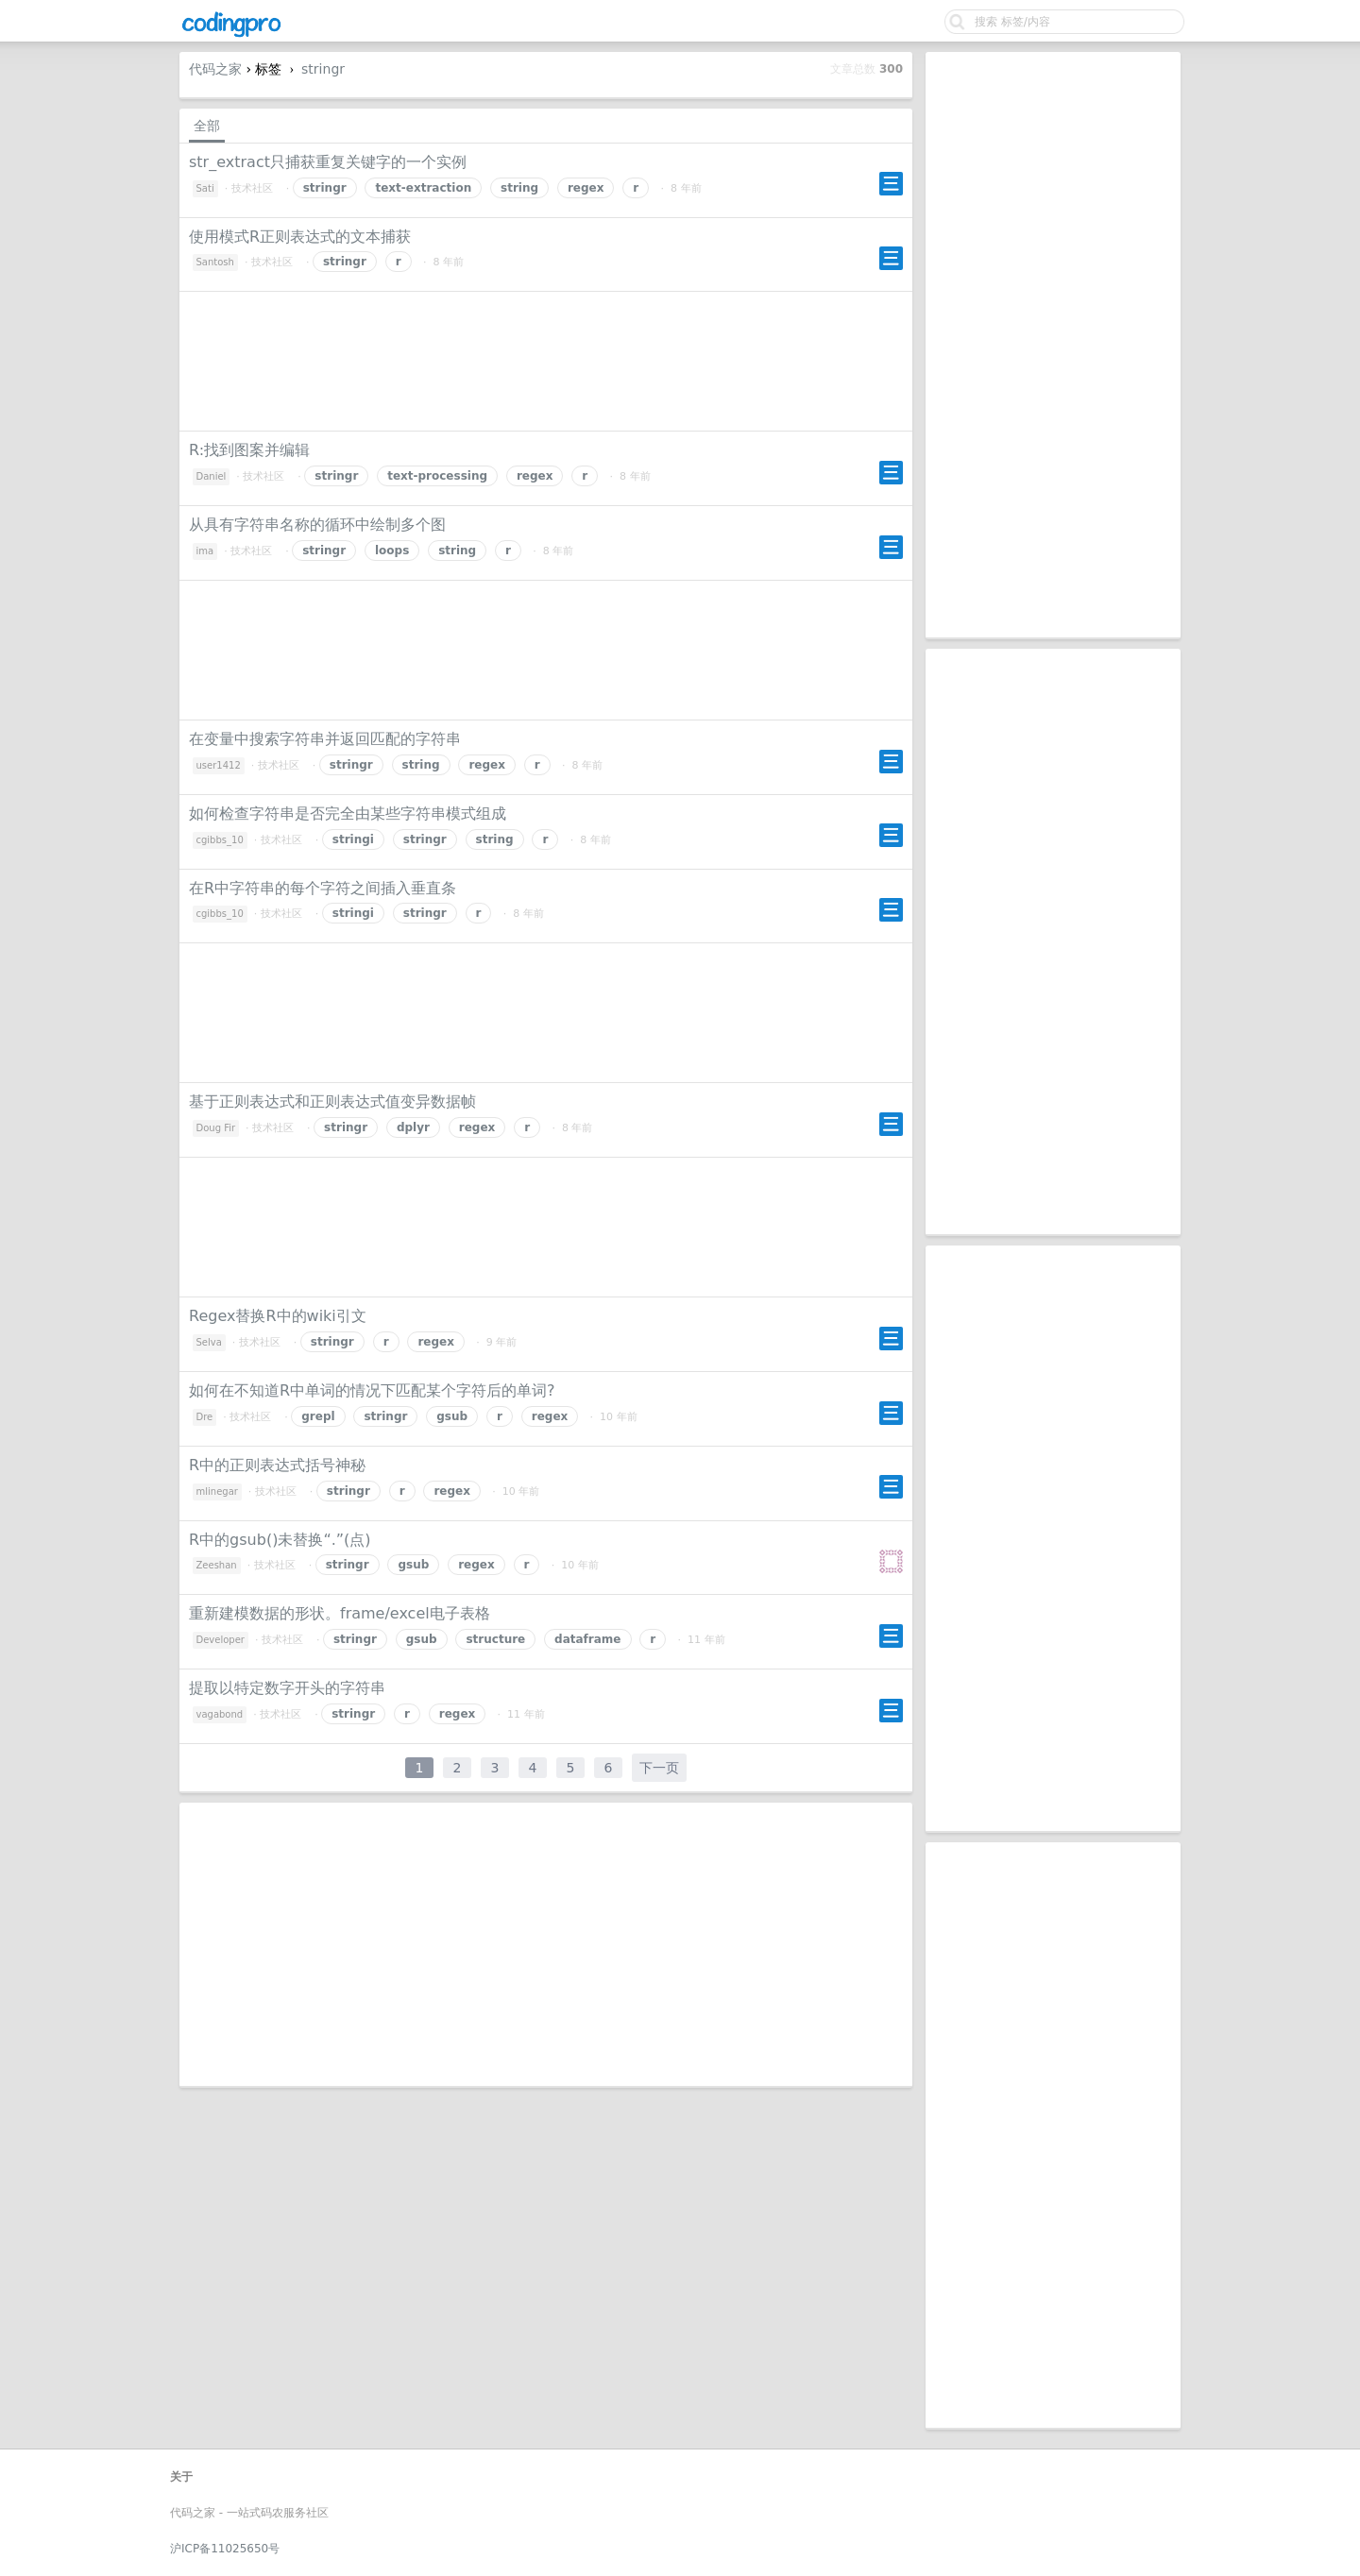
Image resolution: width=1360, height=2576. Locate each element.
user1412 (218, 765)
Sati (205, 188)
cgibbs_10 (220, 840)
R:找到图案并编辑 (249, 450)
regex (586, 188)
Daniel (211, 476)
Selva (209, 1342)
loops (392, 550)
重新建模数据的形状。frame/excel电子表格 (339, 1613)
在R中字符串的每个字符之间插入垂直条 (322, 888)
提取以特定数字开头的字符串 (287, 1688)
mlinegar (217, 1491)
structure (495, 1639)
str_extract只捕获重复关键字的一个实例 (328, 162)
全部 (207, 125)
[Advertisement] (1053, 344)
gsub (452, 1416)
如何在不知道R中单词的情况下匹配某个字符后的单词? (372, 1390)
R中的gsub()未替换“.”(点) (280, 1540)
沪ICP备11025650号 (225, 2548)
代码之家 (215, 68)
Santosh (215, 262)
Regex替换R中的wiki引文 (277, 1316)
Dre (204, 1417)
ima (205, 551)
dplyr (413, 1127)
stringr (323, 68)
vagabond (220, 1714)
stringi (353, 839)
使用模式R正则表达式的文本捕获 (300, 237)
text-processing (437, 476)
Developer (220, 1640)
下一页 (659, 1767)
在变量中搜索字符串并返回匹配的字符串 (325, 739)
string (519, 188)
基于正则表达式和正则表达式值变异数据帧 (332, 1101)
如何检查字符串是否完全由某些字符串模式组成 (347, 813)
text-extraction (423, 188)
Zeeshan (216, 1565)
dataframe (587, 1639)
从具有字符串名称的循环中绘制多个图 (317, 525)
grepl (317, 1416)
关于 (181, 2476)
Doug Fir (216, 1128)
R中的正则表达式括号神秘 (277, 1465)
